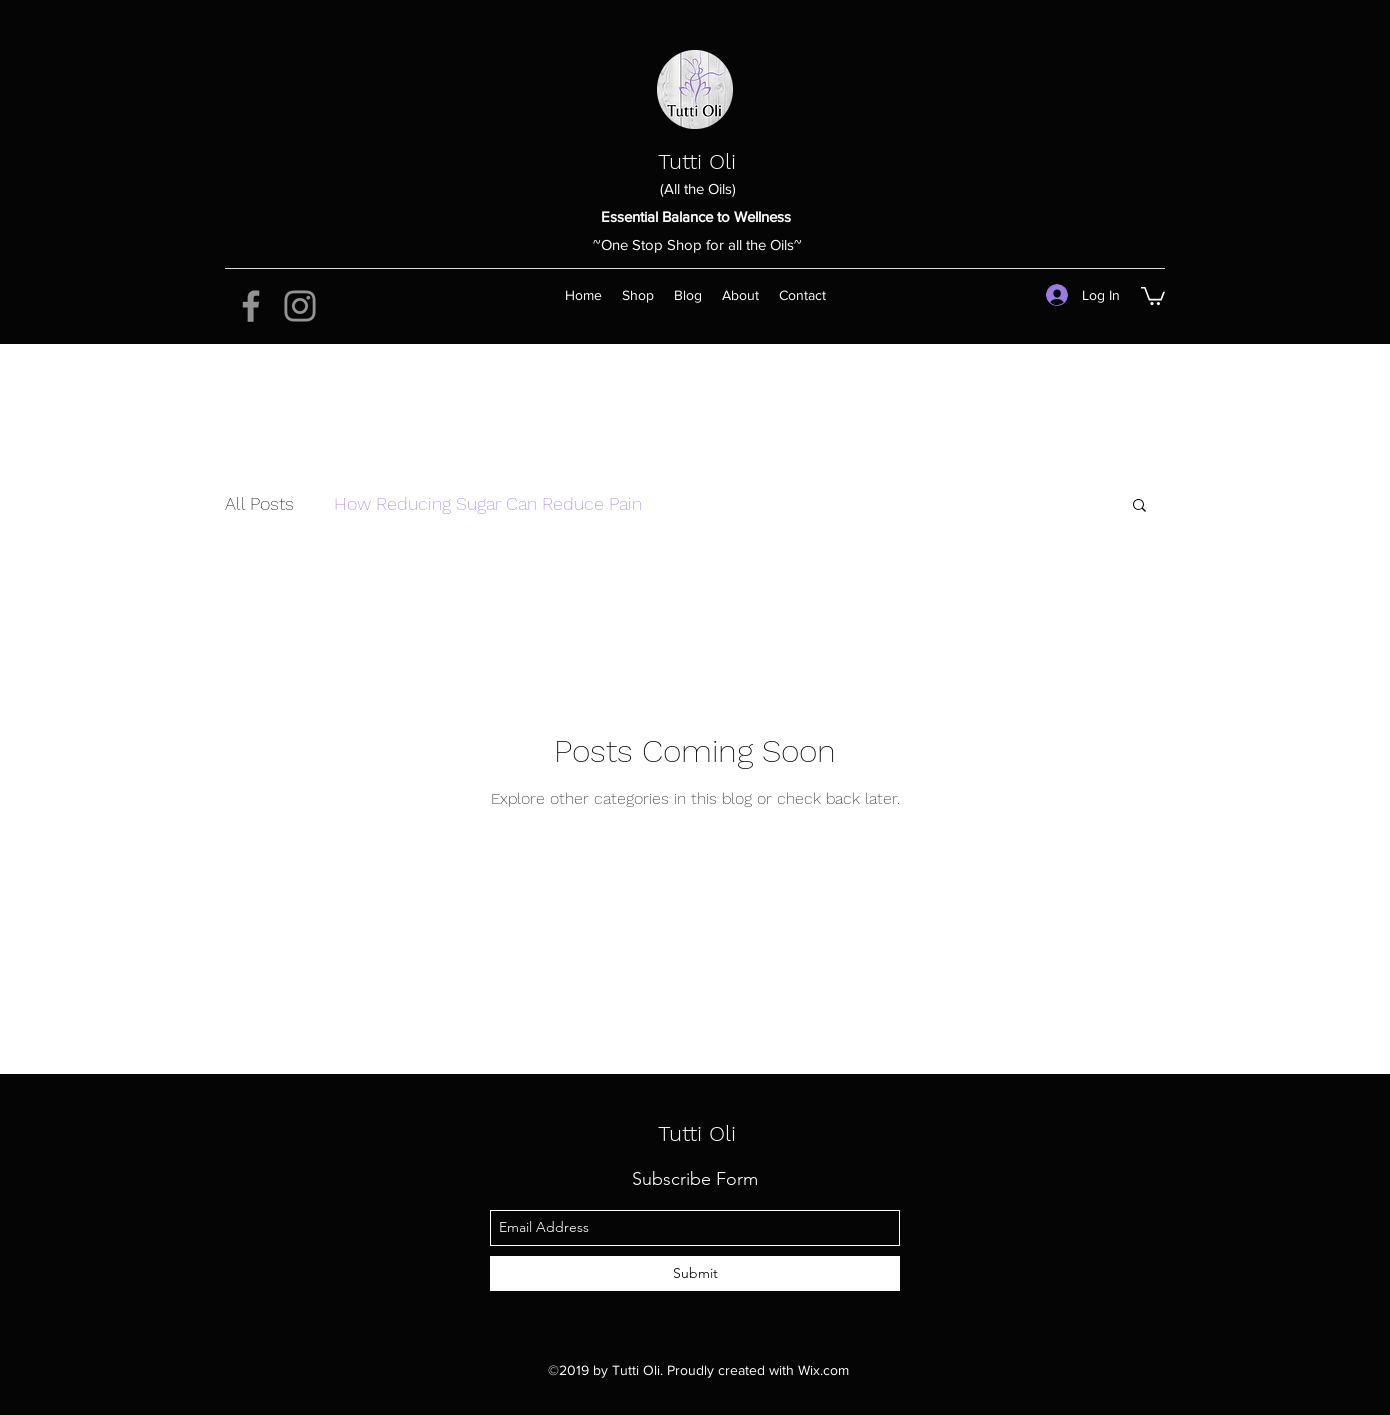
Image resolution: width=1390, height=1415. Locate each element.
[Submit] (695, 1273)
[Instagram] (300, 306)
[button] (1153, 295)
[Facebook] (251, 306)
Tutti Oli (697, 161)
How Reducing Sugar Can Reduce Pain (488, 503)
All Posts (259, 503)
